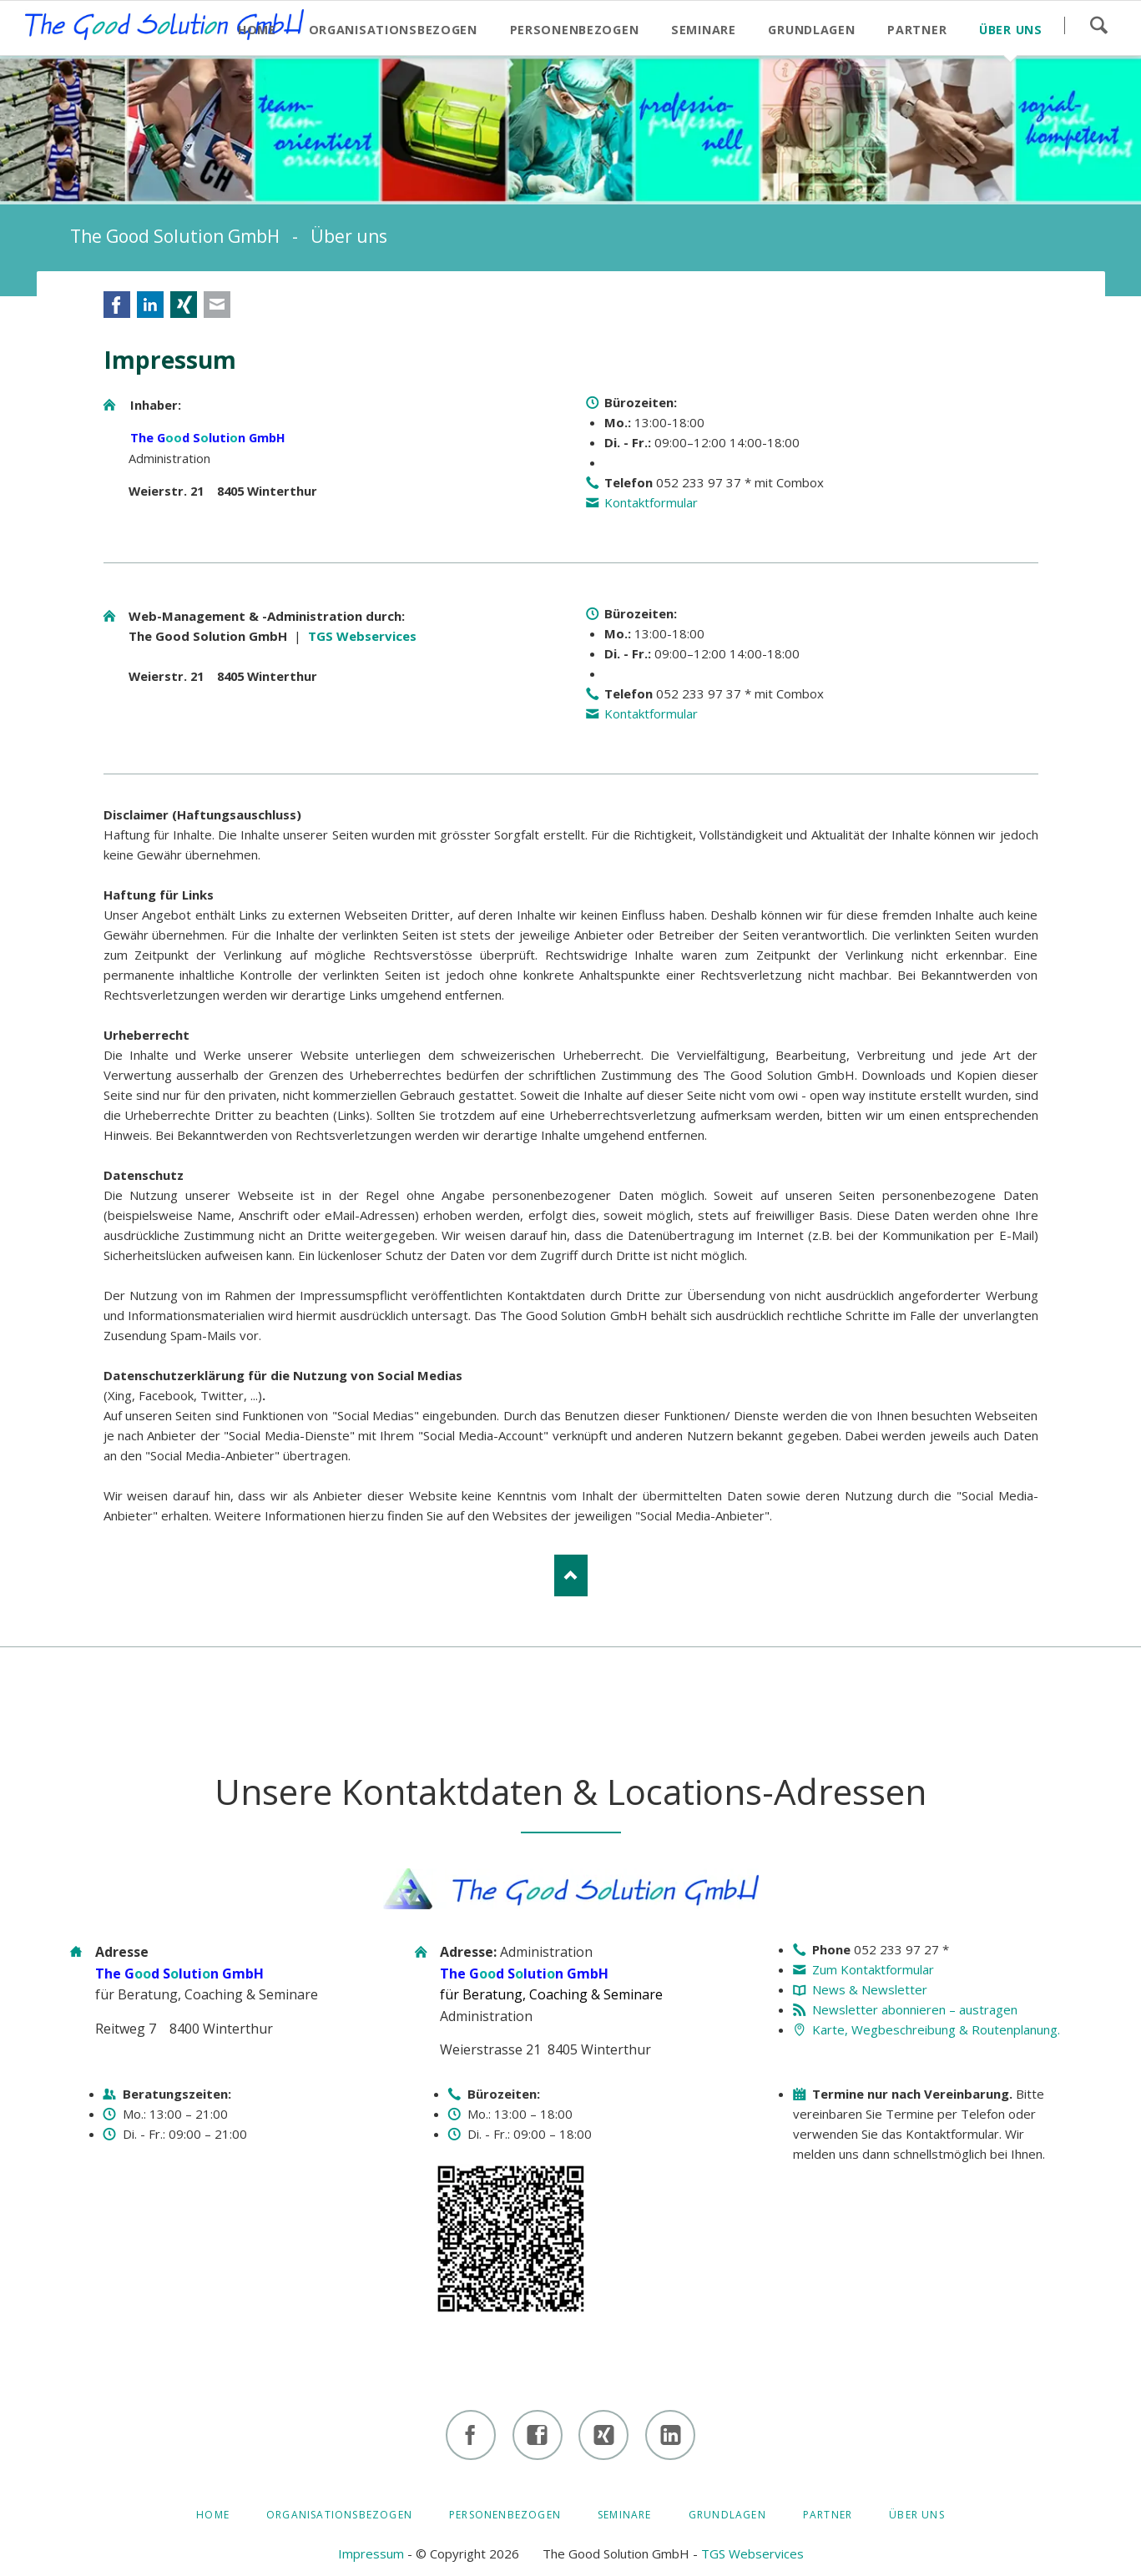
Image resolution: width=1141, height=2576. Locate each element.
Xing (183, 304)
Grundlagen (727, 2515)
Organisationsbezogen (339, 2515)
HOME (213, 2515)
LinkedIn (150, 304)
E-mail (217, 304)
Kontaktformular (651, 502)
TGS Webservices (362, 636)
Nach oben (571, 1575)
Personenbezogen (505, 2515)
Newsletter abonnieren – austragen (914, 2009)
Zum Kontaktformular (873, 1969)
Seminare (625, 2515)
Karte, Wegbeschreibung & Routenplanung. (936, 2029)
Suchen (1098, 25)
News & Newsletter (869, 1989)
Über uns (917, 2515)
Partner (827, 2515)
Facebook (116, 304)
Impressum (371, 2553)
